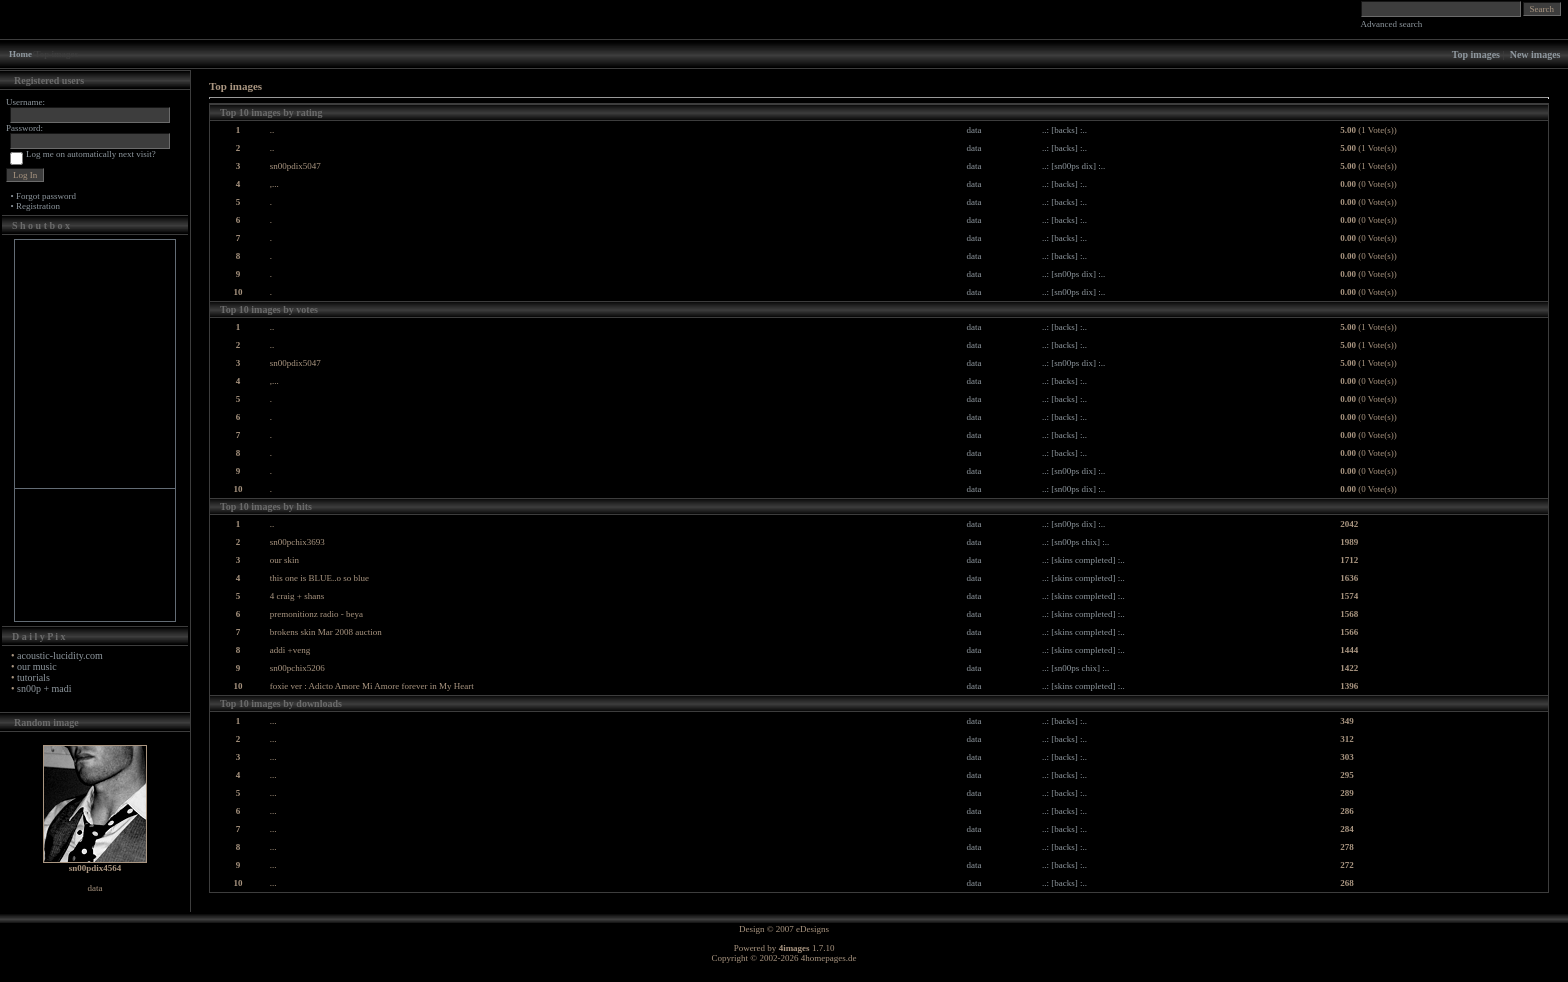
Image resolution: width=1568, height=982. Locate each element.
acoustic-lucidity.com (60, 655)
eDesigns (812, 929)
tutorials (33, 677)
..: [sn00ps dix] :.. (1073, 166)
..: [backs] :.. (1064, 130)
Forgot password (46, 196)
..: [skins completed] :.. (1083, 560)
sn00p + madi (44, 688)
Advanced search (1392, 24)
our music (37, 666)
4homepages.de (829, 958)
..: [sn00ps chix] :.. (1075, 542)
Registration (38, 206)
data (973, 130)
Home (20, 54)
